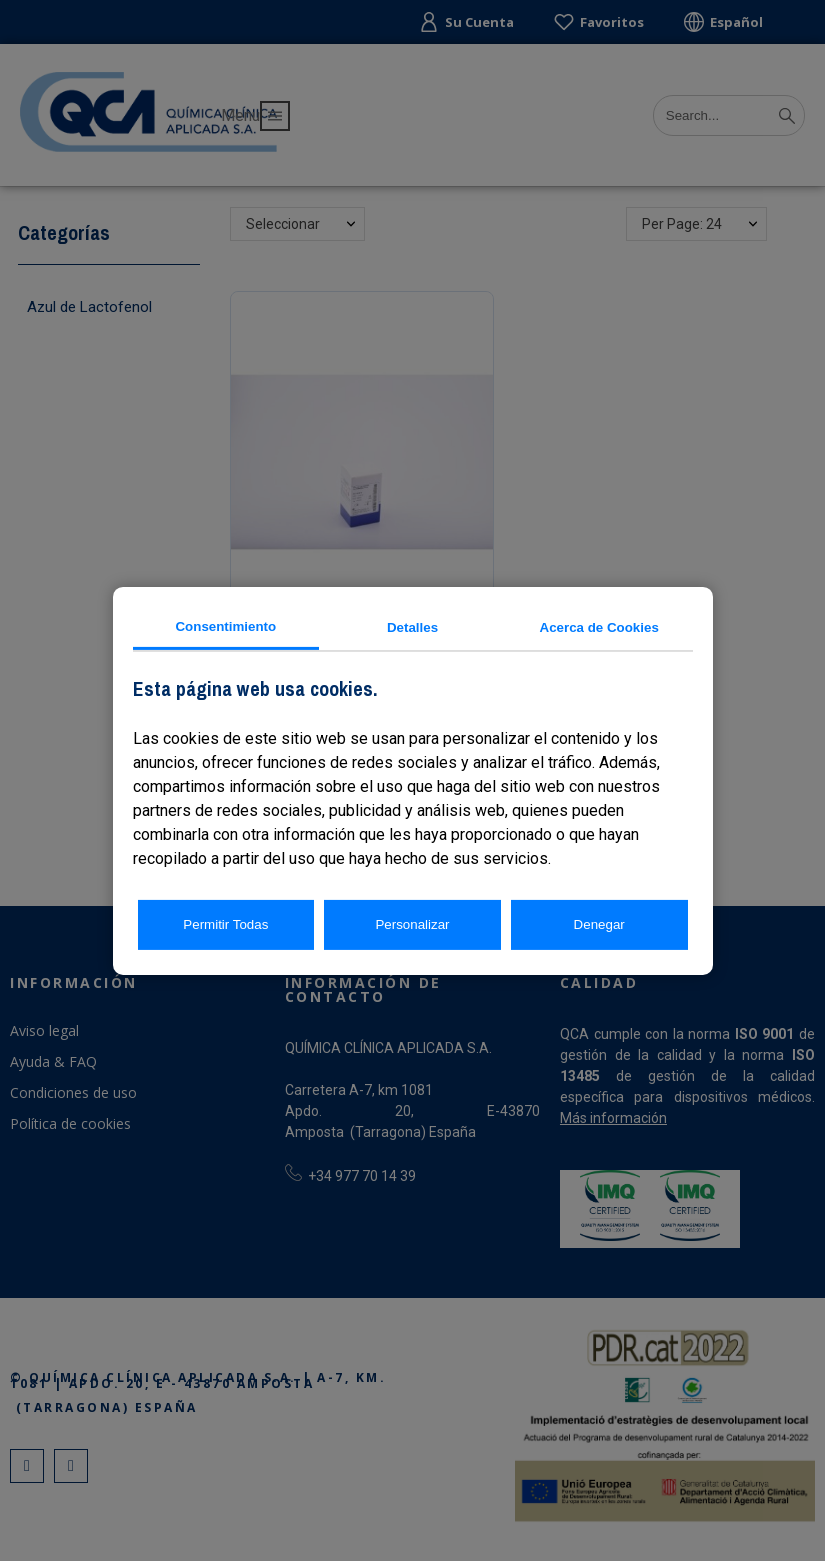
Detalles (412, 627)
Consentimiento (225, 625)
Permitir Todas (225, 924)
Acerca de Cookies (599, 627)
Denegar (599, 924)
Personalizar (412, 924)
